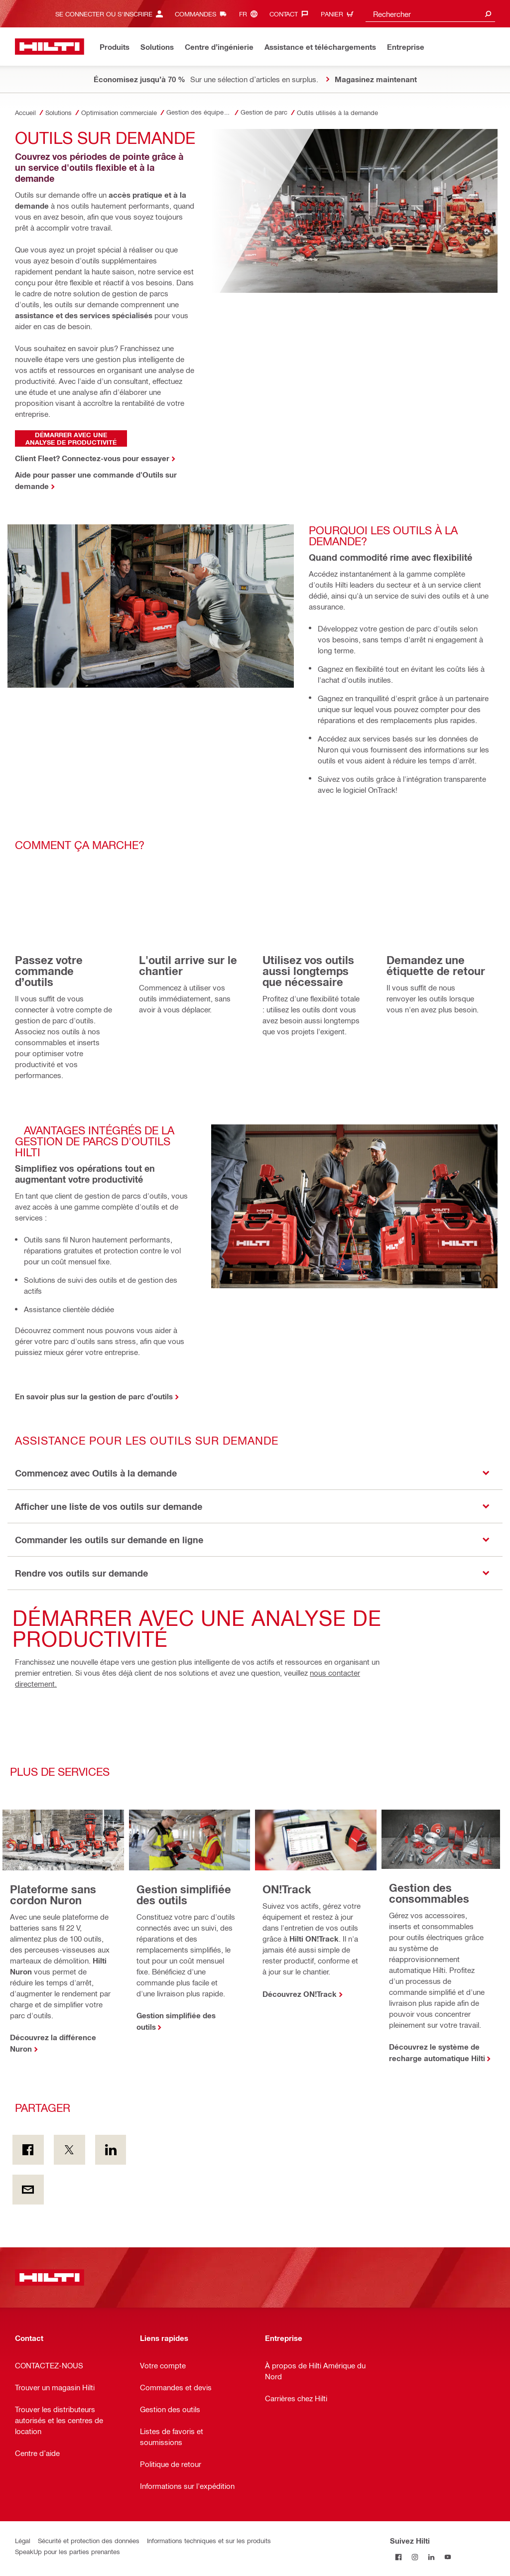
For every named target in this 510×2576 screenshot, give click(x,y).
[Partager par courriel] (28, 2190)
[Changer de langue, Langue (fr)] (250, 13)
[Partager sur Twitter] (69, 2150)
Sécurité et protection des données (88, 2540)
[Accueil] (49, 46)
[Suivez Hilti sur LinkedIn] (431, 2557)
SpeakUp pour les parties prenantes (67, 2551)
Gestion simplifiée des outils (176, 2021)
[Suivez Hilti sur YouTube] (447, 2557)
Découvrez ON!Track (299, 1993)
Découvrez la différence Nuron (53, 2043)
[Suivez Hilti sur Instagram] (414, 2557)
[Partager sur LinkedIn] (111, 2150)
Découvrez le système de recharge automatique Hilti (437, 2052)
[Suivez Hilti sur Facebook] (398, 2557)
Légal (22, 2540)
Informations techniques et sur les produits (209, 2540)
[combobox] (430, 13)
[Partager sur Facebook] (28, 2150)
